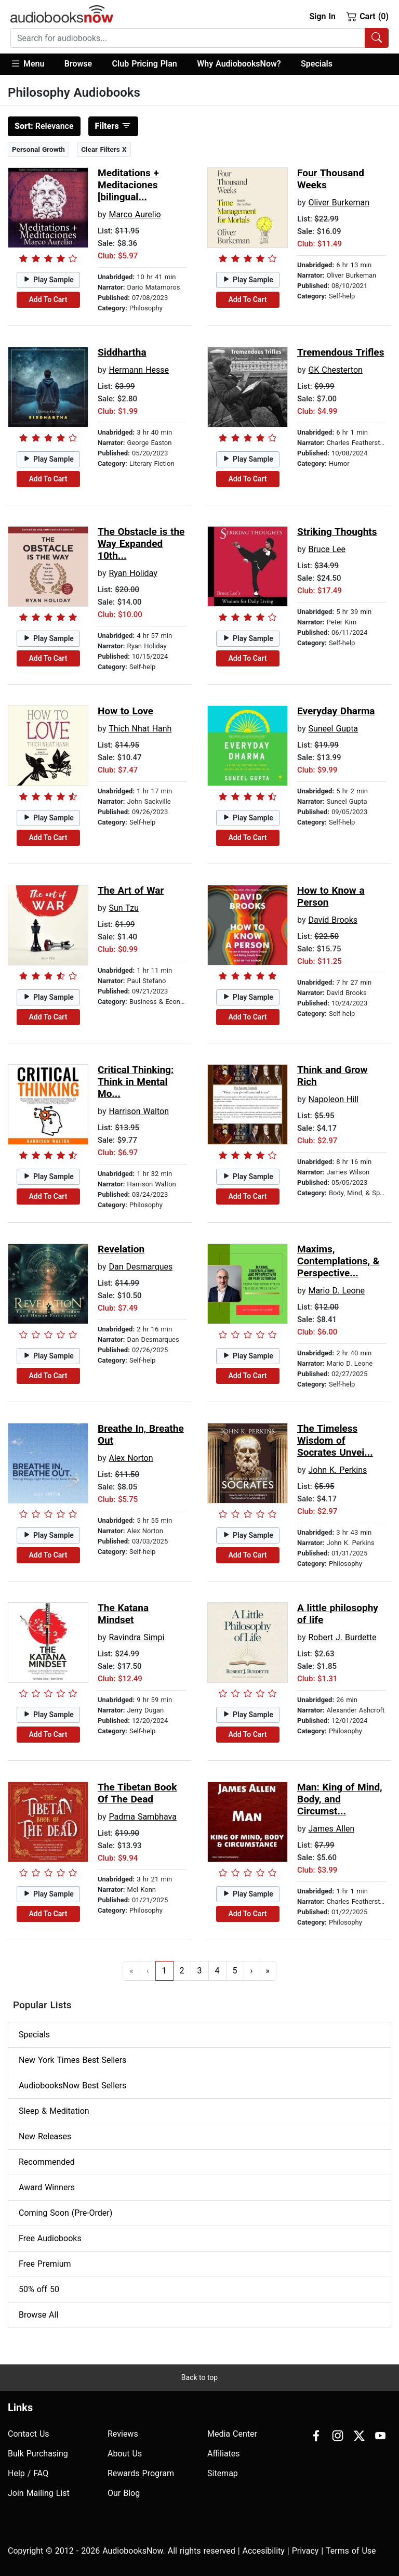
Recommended (47, 2162)
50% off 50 (39, 2289)
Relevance (44, 126)
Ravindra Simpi (136, 1637)
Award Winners (47, 2187)
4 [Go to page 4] (217, 1971)
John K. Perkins (337, 1470)
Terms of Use (351, 2551)
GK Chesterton (335, 370)
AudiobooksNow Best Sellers (72, 2085)
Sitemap (222, 2473)
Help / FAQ (28, 2473)
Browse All (38, 2315)
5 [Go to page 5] (235, 1971)
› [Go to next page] (251, 1971)
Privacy (305, 2551)
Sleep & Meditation (54, 2111)
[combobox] (199, 38)
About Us (125, 2454)
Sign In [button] (322, 16)
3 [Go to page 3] (199, 1971)
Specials (316, 64)
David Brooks (332, 920)
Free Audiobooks (50, 2238)
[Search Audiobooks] (377, 38)
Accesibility (264, 2551)
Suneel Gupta (333, 729)
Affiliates (223, 2454)
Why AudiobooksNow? (239, 64)
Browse (78, 64)
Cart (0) (368, 16)
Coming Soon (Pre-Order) (65, 2213)
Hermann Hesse (139, 370)
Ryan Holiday (133, 573)
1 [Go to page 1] (164, 1971)
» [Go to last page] (267, 1971)
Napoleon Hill (333, 1099)
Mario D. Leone (336, 1291)
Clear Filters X (103, 149)
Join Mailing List (39, 2493)
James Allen (331, 1829)
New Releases (45, 2136)
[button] (32, 64)
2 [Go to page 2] (182, 1971)
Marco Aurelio (135, 214)
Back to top (199, 2377)
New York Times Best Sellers (72, 2060)
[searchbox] (187, 38)
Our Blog (124, 2493)
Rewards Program (141, 2473)
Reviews (123, 2434)
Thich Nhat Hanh (140, 729)
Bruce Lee (326, 549)
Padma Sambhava (142, 1817)
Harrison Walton (139, 1111)
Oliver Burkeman (338, 202)
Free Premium (45, 2264)
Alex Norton (131, 1458)
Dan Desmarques (140, 1267)
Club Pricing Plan (144, 64)
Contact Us (28, 2434)
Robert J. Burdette (342, 1637)
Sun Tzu (124, 908)
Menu (27, 63)
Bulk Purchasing (38, 2454)
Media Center (232, 2434)
